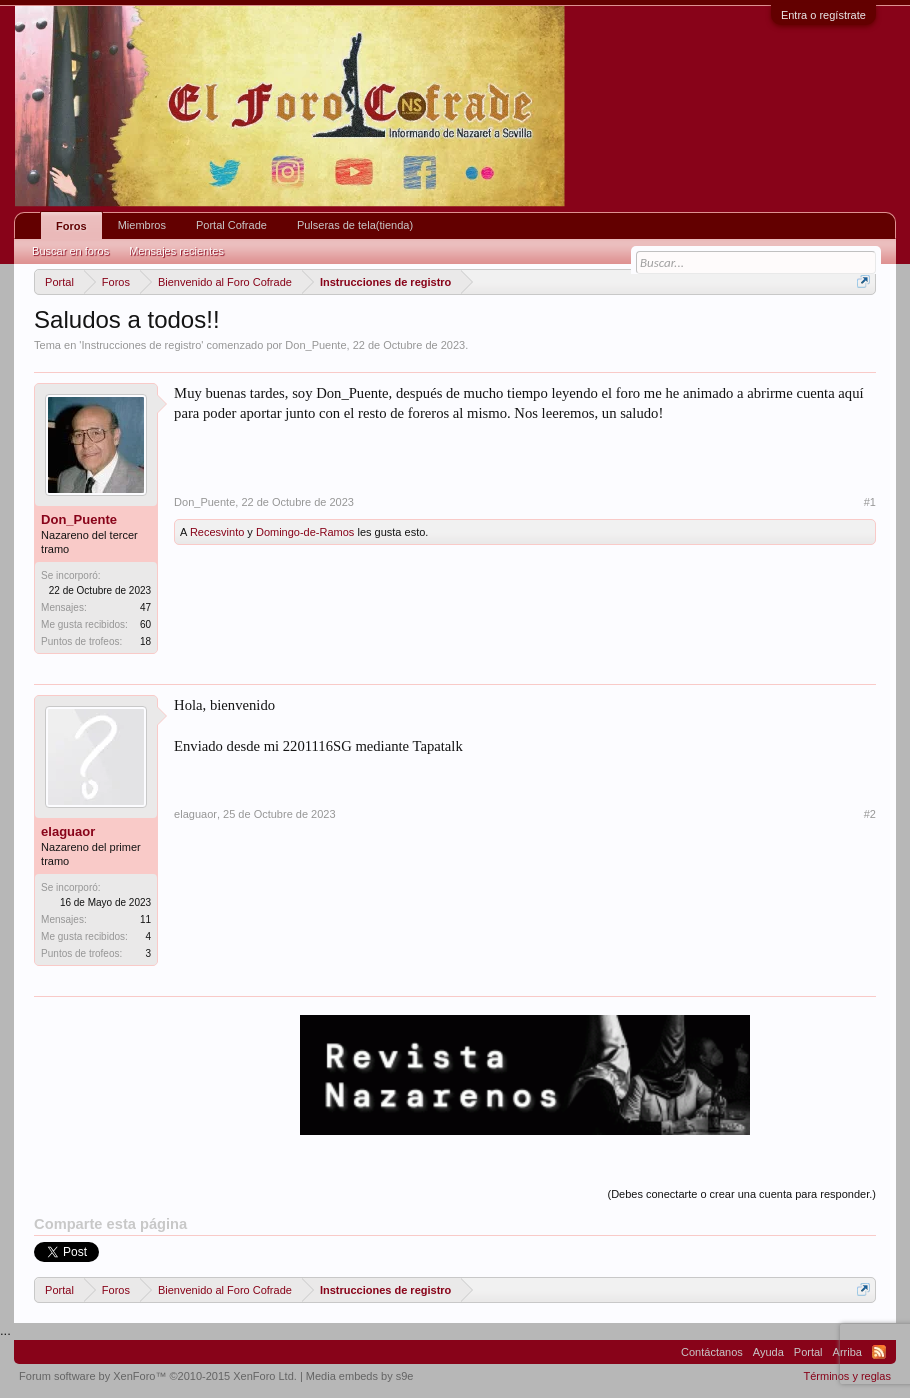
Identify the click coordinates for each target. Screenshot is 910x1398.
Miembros (142, 225)
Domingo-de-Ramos (305, 532)
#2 (870, 814)
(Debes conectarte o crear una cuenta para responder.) (741, 1194)
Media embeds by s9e (360, 1376)
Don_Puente (315, 345)
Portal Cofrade (231, 225)
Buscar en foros (70, 251)
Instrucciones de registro (141, 345)
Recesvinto (217, 532)
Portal (808, 1352)
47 (145, 607)
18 (145, 641)
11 (145, 919)
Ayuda (768, 1352)
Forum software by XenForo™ (158, 1376)
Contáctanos (712, 1352)
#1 (870, 502)
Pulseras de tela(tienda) (355, 225)
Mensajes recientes (176, 251)
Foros (71, 226)
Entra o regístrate (823, 15)
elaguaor (68, 831)
